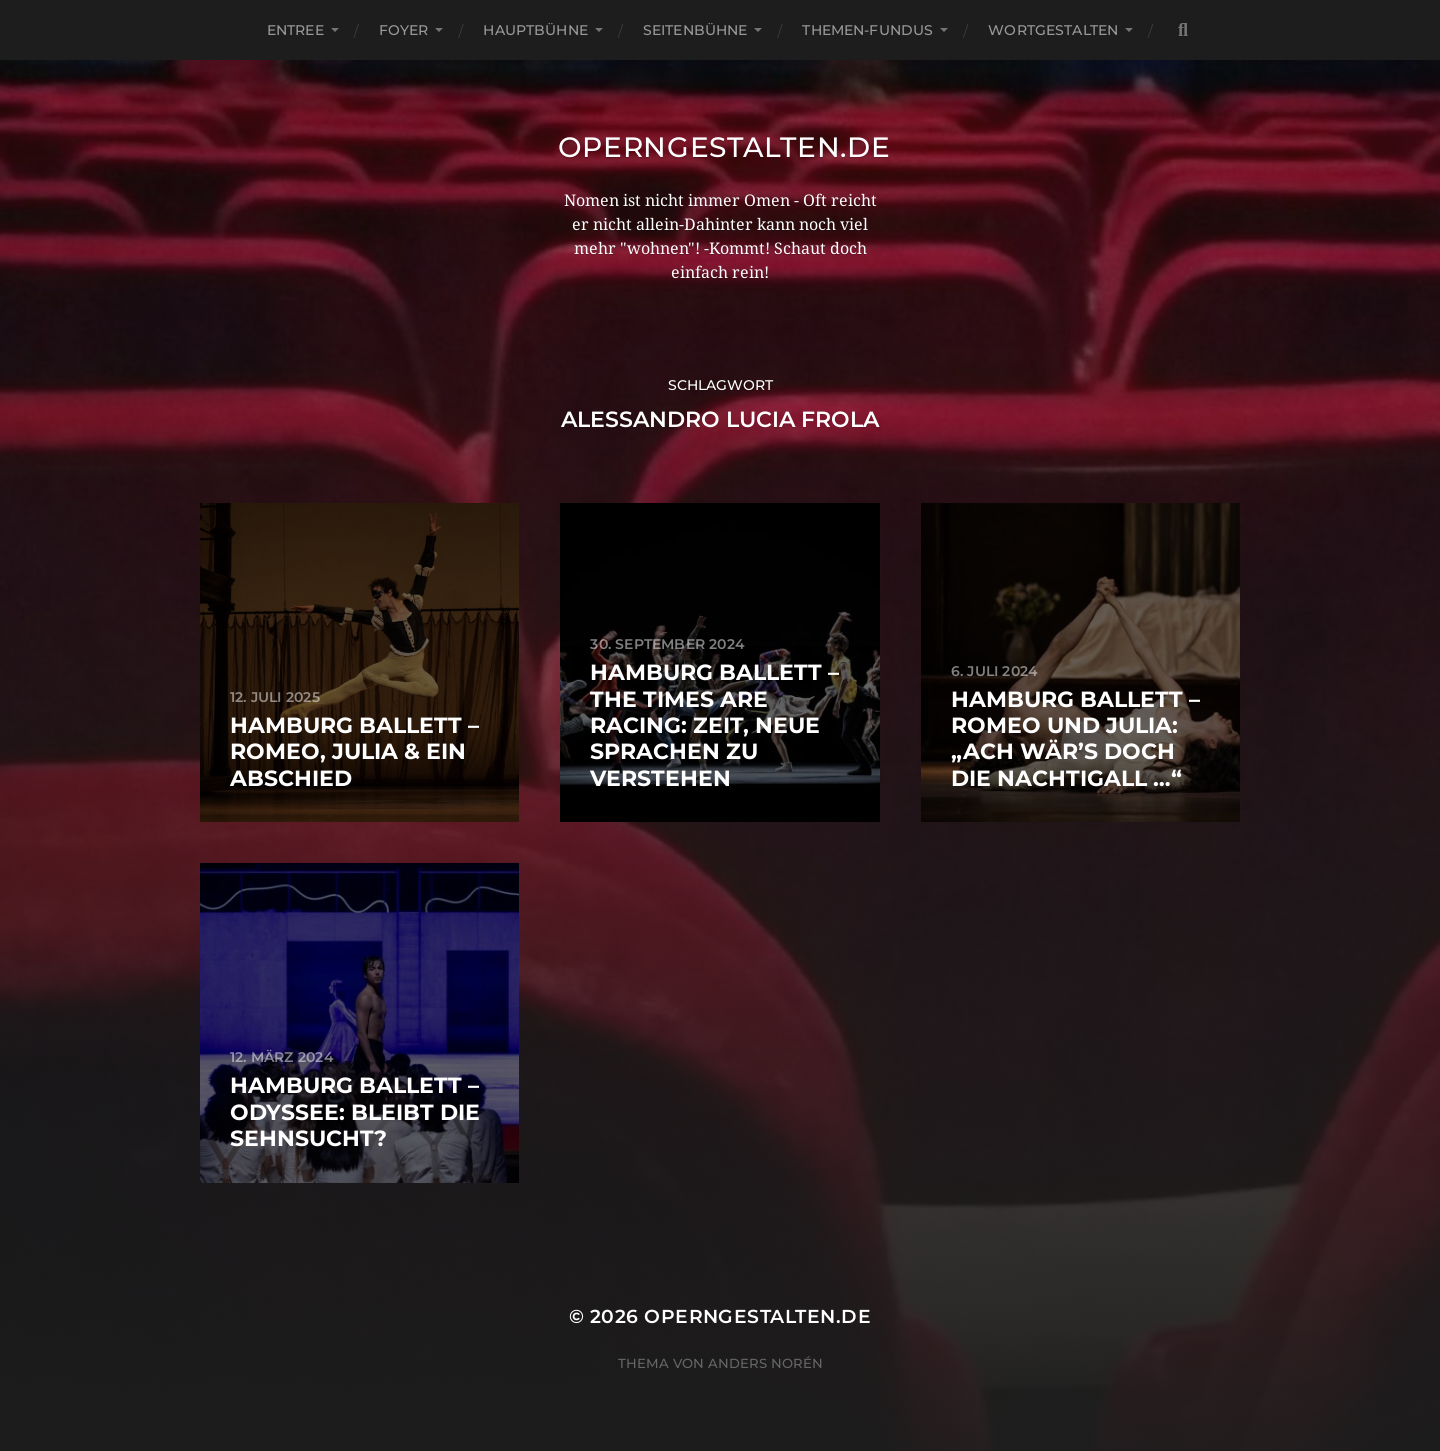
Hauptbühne (535, 30)
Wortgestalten (1053, 30)
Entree (295, 30)
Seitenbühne (695, 30)
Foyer (404, 30)
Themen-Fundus (867, 30)
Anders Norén (765, 1363)
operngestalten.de (724, 147)
